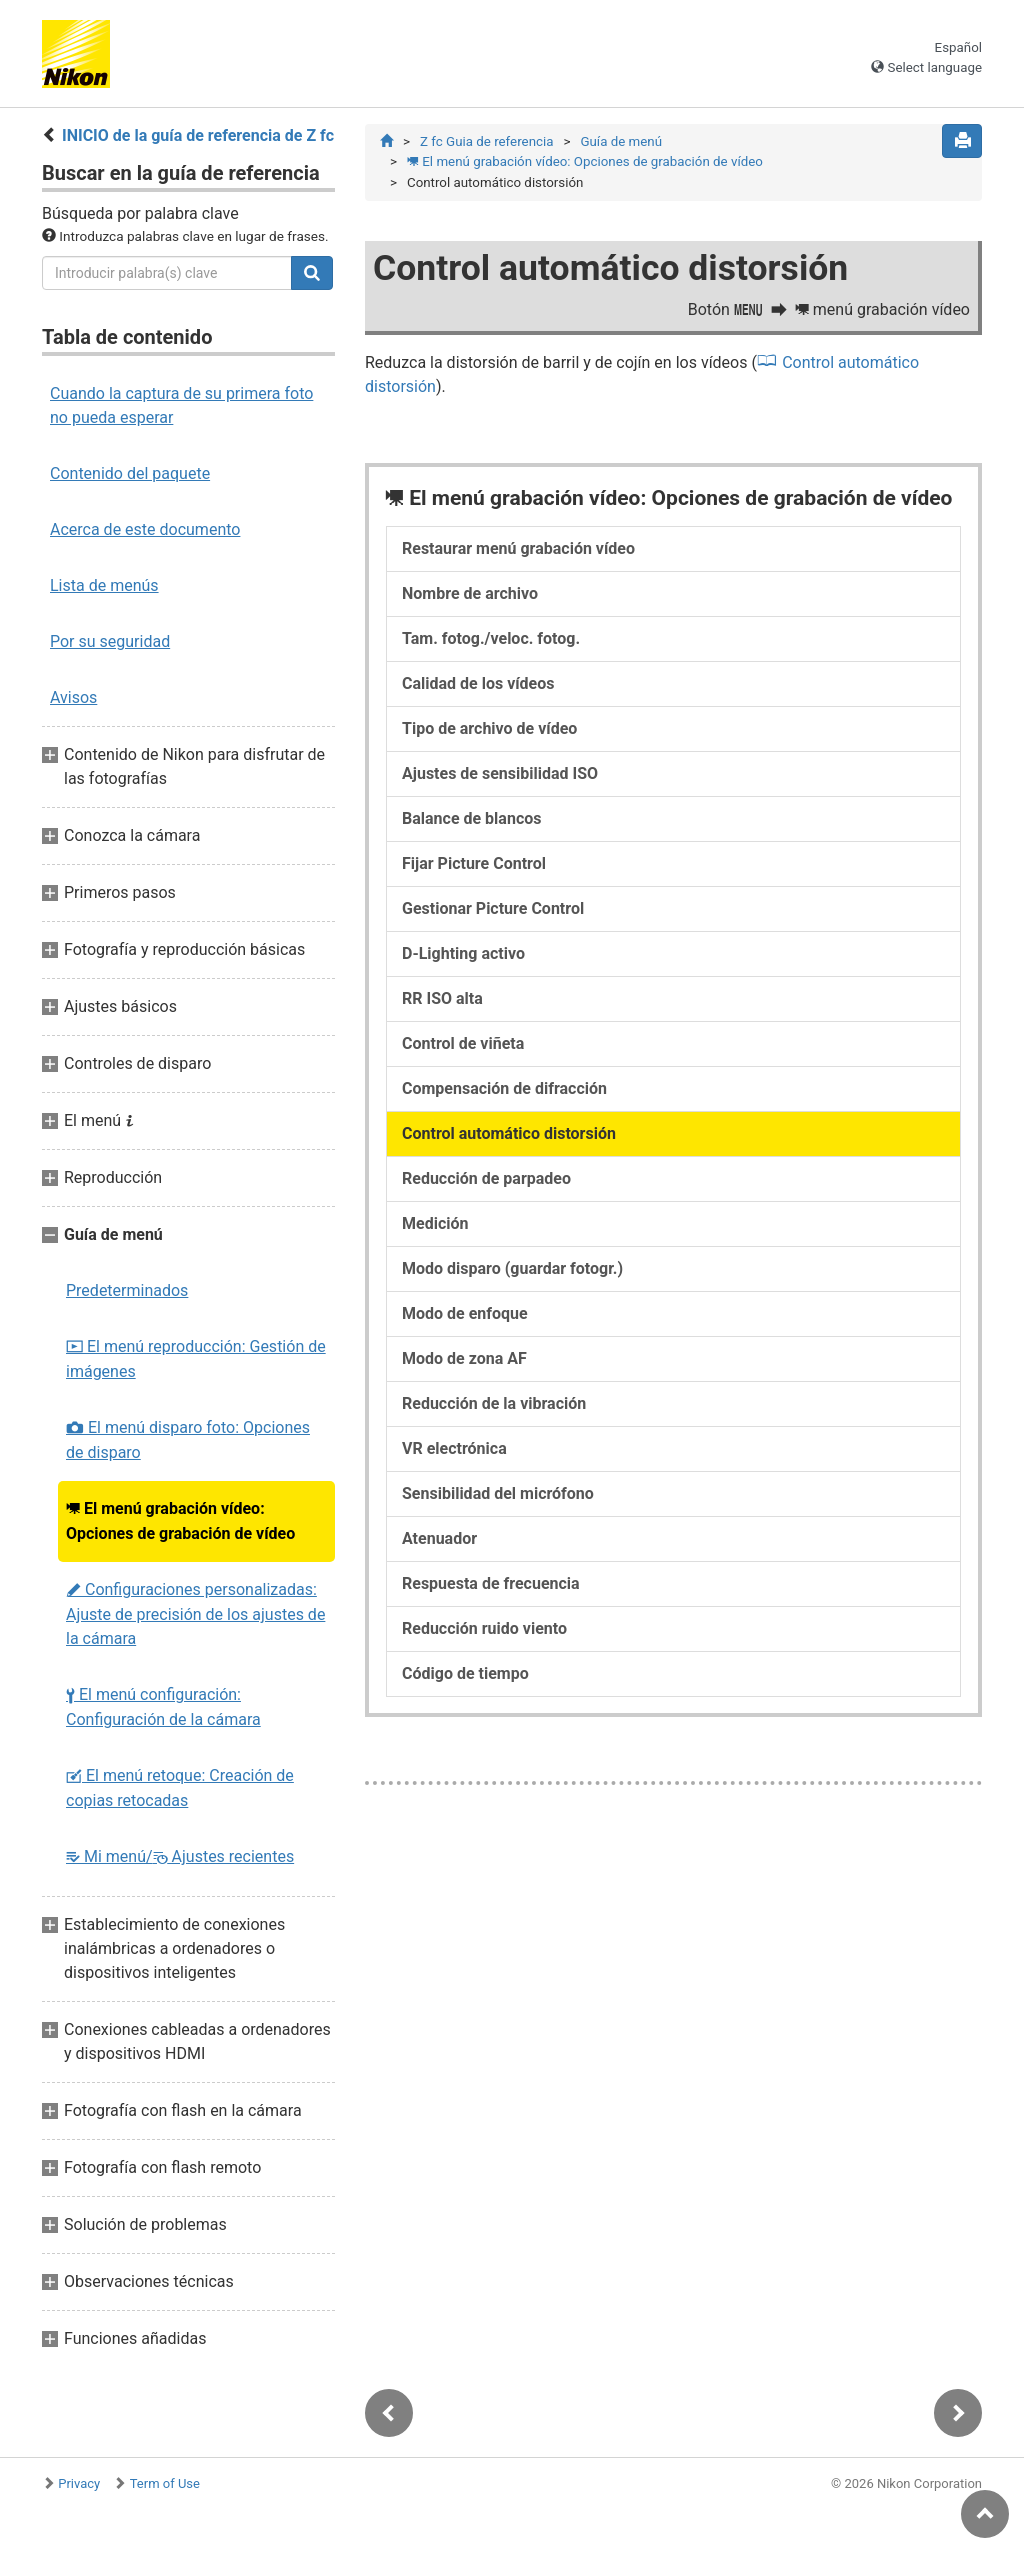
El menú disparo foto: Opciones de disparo (188, 1440)
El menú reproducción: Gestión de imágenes (196, 1359)
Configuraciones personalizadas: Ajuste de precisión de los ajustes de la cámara (195, 1614)
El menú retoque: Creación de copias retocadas (180, 1788)
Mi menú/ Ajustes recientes (180, 1856)
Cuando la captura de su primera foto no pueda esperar (181, 405)
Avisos (73, 697)
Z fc (486, 141)
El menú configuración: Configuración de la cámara (163, 1707)
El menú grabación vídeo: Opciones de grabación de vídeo (180, 1521)
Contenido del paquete (130, 473)
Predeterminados (127, 1290)
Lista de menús (104, 585)
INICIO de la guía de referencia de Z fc (198, 135)
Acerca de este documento (145, 529)
